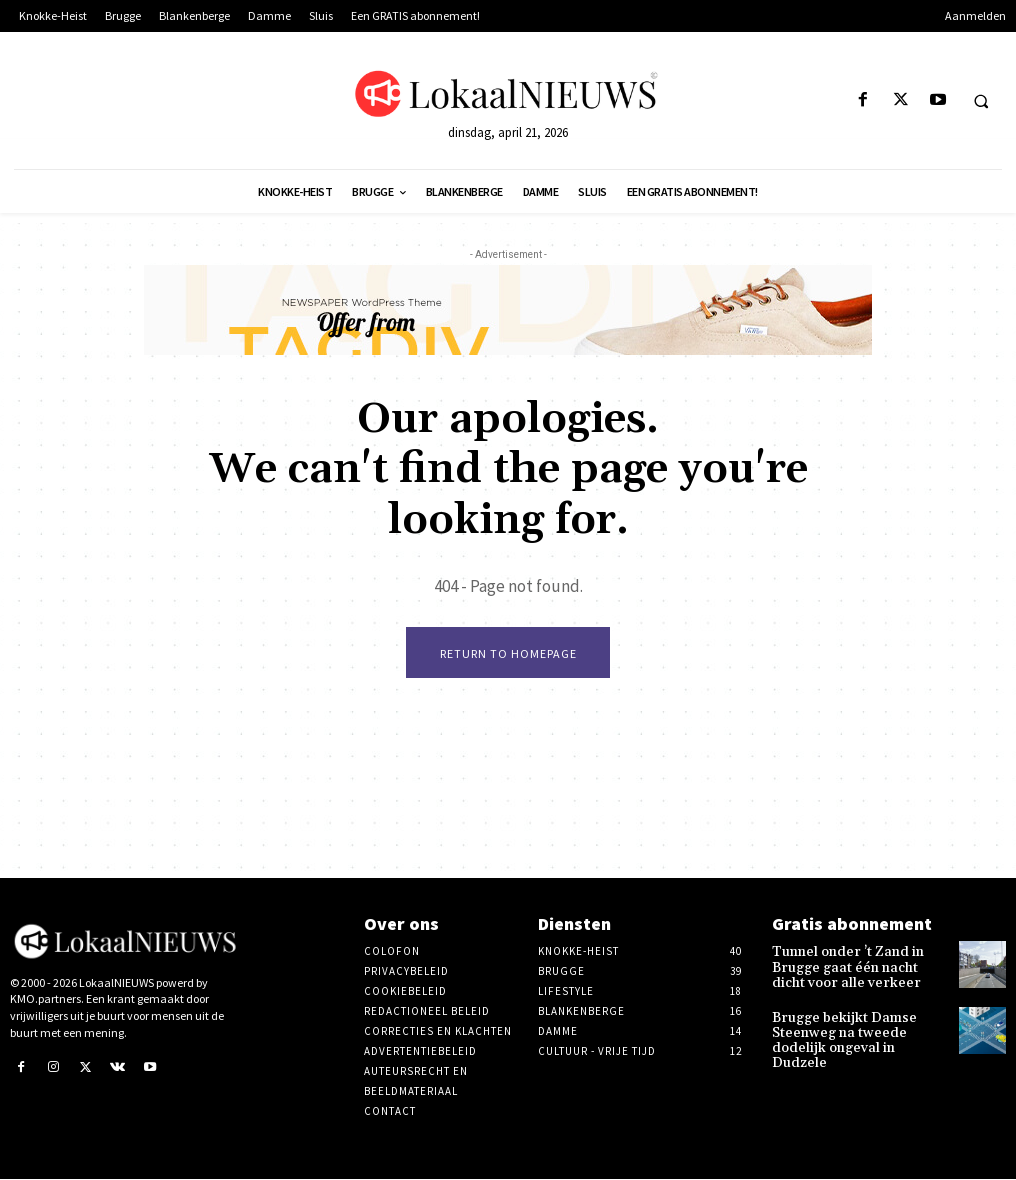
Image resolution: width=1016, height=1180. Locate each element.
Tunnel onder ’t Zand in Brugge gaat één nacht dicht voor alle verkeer (851, 966)
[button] (981, 101)
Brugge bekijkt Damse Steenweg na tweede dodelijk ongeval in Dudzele (854, 1026)
